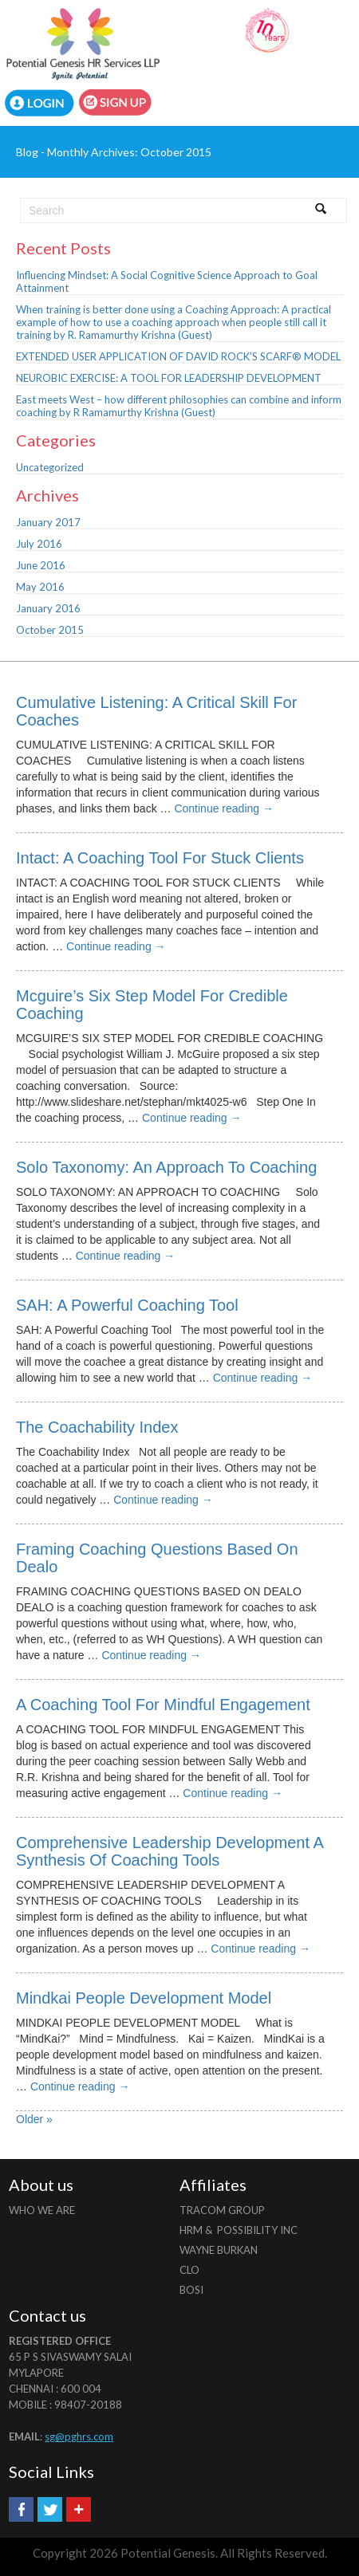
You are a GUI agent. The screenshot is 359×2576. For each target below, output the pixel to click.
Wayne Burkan (219, 2250)
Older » (34, 2119)
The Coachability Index (97, 1427)
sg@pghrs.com (79, 2436)
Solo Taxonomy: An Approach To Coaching (166, 1167)
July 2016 (39, 543)
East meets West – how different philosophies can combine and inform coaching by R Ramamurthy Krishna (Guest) (178, 406)
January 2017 (48, 522)
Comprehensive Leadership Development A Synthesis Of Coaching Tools (169, 1851)
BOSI (191, 2289)
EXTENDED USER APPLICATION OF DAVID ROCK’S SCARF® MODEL (178, 356)
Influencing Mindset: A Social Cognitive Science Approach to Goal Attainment (167, 281)
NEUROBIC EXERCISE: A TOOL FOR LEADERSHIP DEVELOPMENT (169, 378)
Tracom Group (222, 2210)
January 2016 (48, 608)
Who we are (42, 2210)
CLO (189, 2269)
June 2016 (40, 565)
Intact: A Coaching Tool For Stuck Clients (160, 858)
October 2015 (50, 629)
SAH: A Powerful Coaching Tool (127, 1305)
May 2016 (40, 586)
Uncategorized (50, 467)
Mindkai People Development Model (143, 1998)
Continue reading (224, 808)
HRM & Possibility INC (239, 2230)
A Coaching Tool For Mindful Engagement (163, 1704)
